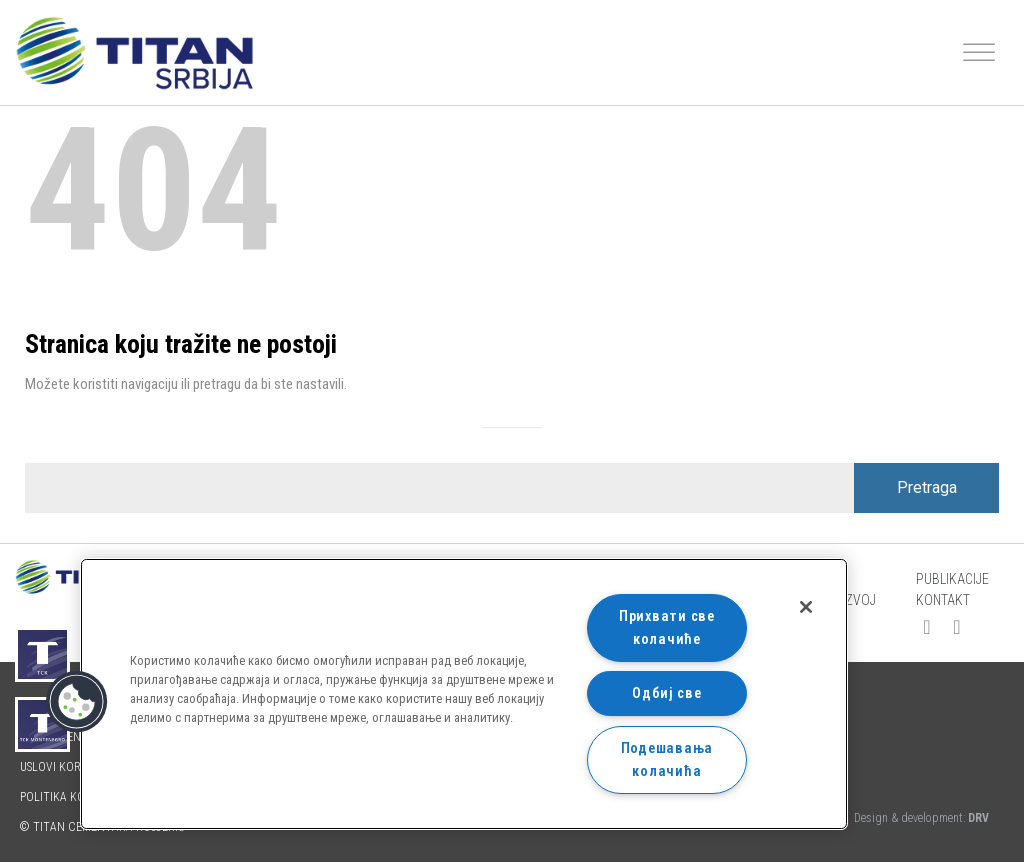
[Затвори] (806, 607)
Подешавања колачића (667, 760)
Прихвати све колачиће (667, 628)
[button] (77, 702)
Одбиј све (666, 693)
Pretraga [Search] (927, 487)
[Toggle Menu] (979, 52)
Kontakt (943, 600)
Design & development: (921, 818)
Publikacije (952, 579)
